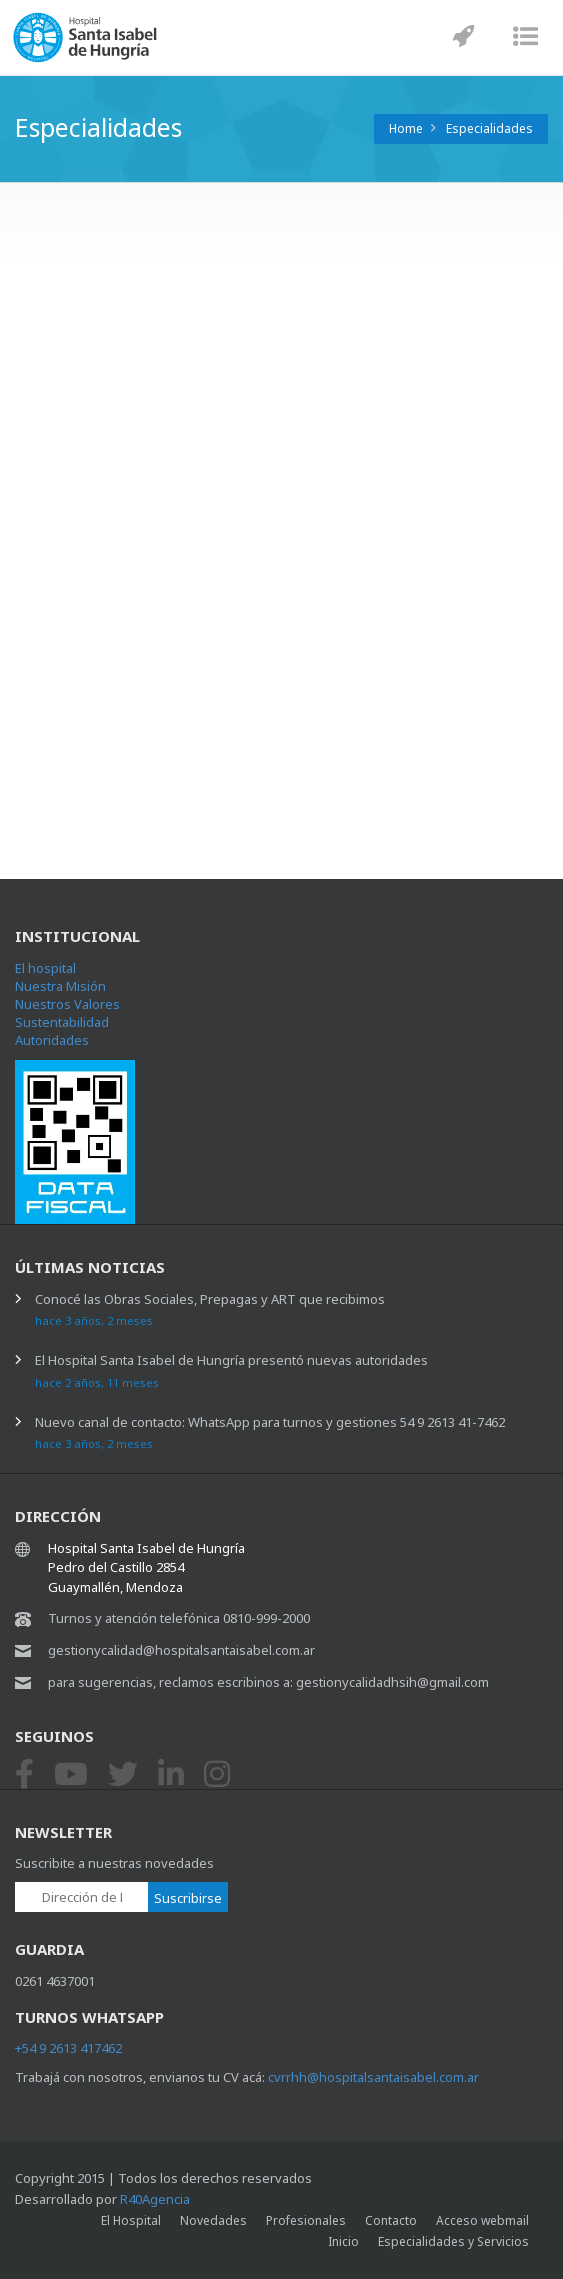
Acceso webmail (482, 2220)
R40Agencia (155, 2199)
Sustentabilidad (62, 1022)
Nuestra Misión (60, 986)
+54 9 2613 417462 (68, 2048)
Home (406, 128)
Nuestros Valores (67, 1004)
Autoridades (52, 1040)
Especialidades (489, 128)
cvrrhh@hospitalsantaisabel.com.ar (373, 2077)
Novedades (213, 2220)
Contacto (391, 2220)
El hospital (45, 968)
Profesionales (306, 2220)
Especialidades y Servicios (453, 2241)
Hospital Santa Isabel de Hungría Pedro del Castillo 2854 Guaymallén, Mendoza (146, 1567)
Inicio (343, 2241)
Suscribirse (188, 1898)
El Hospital (131, 2220)
